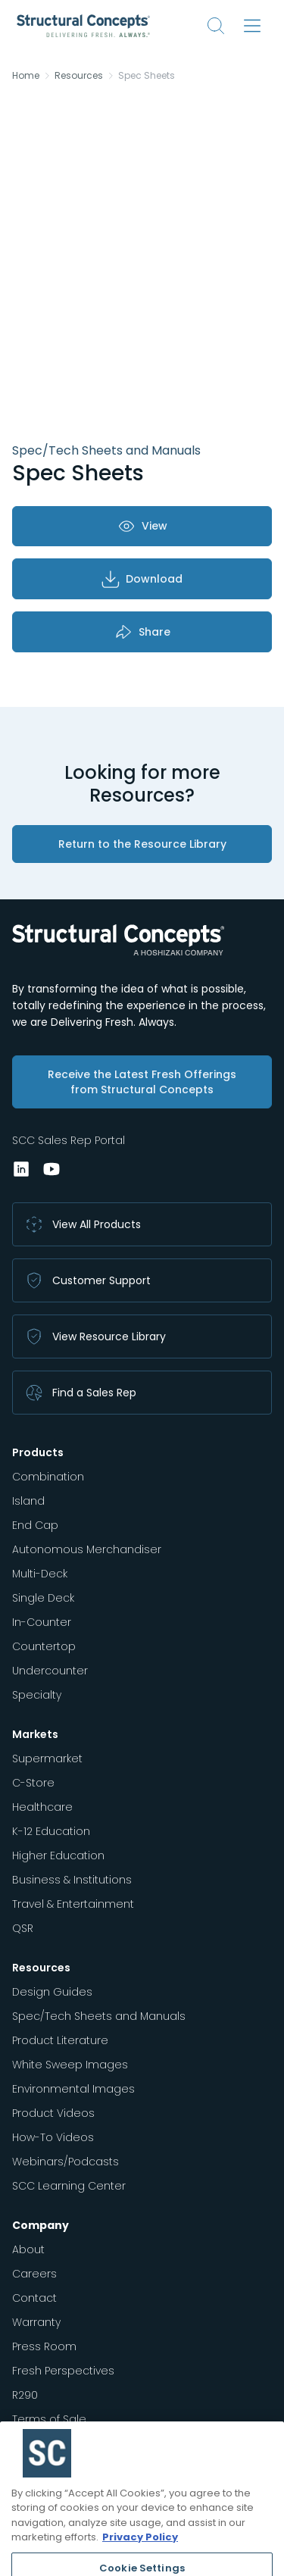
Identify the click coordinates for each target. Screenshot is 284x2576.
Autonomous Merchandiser (86, 1549)
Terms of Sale (49, 2419)
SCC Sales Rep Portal (68, 1140)
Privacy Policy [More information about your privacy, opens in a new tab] (140, 2561)
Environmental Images (73, 2088)
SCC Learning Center (69, 2185)
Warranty (36, 2322)
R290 (25, 2394)
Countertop (44, 1646)
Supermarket (47, 1758)
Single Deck (43, 1597)
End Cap (35, 1525)
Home (25, 76)
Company (40, 2225)
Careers (34, 2273)
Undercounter (50, 1670)
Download (142, 579)
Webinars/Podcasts (65, 2161)
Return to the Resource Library (142, 844)
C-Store (33, 1782)
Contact (34, 2298)
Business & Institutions (72, 1879)
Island (28, 1500)
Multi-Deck (39, 1573)
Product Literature (60, 2040)
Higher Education (58, 1855)
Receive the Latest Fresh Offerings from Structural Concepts (142, 1082)
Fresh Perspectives (63, 2370)
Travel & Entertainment (73, 1904)
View (142, 526)
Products (38, 1452)
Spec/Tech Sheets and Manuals (99, 2016)
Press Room (44, 2346)
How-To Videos (53, 2137)
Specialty (36, 1694)
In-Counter (41, 1622)
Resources (79, 76)
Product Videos (53, 2113)
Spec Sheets (146, 76)
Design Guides (52, 1991)
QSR (22, 1928)
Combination (48, 1476)
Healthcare (42, 1807)
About (28, 2249)
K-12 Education (51, 1831)
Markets (35, 1734)
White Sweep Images (70, 2064)
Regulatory (41, 2443)
